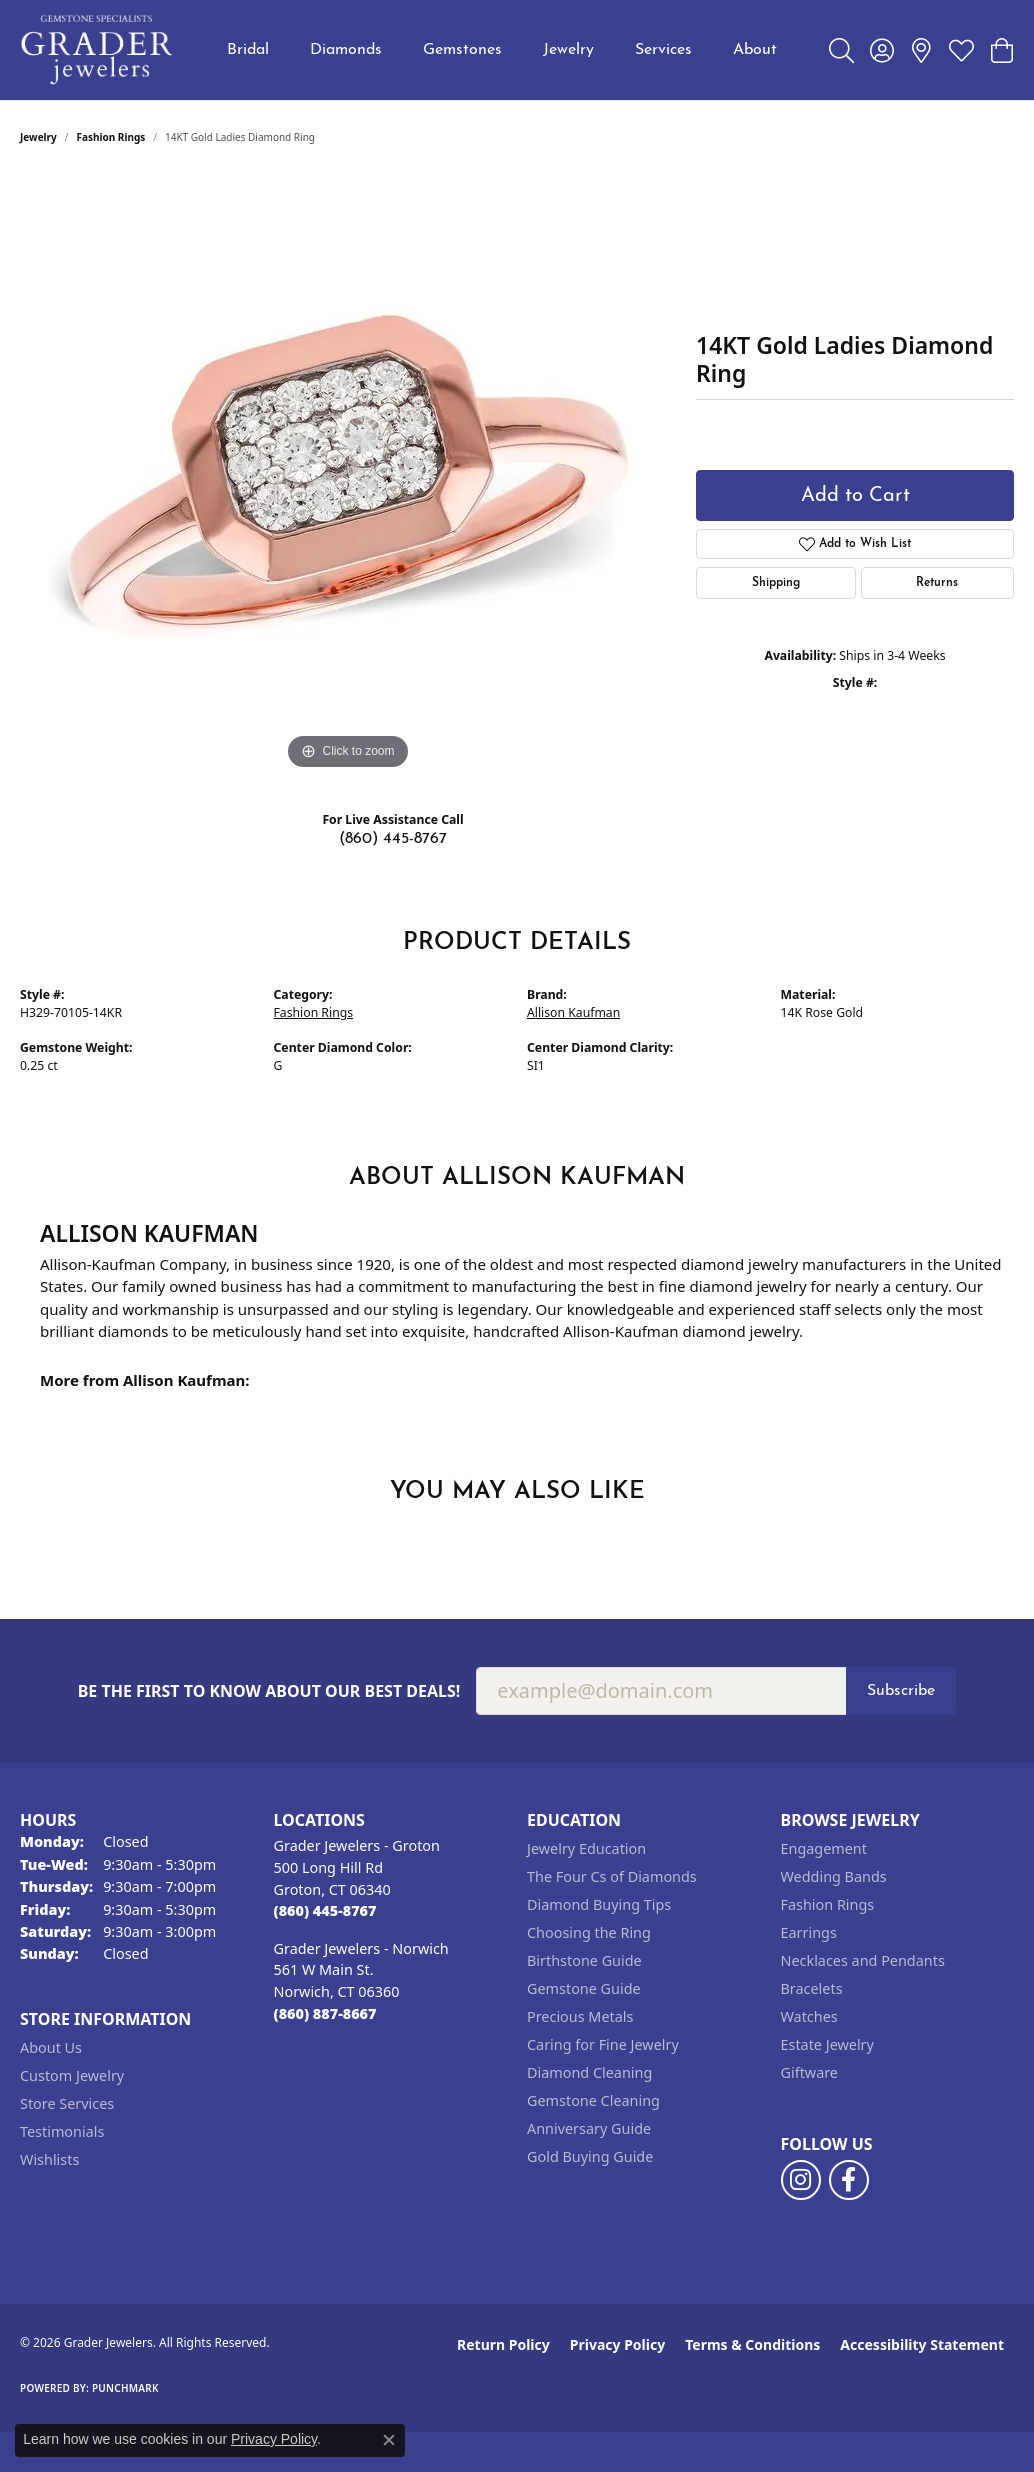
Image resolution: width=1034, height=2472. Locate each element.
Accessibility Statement (922, 2344)
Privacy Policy (617, 2344)
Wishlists (49, 2159)
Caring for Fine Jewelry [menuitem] (603, 2044)
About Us (51, 2047)
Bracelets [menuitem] (812, 1988)
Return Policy (503, 2344)
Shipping (776, 583)
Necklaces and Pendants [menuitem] (863, 1960)
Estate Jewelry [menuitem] (827, 2044)
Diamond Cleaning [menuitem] (589, 2072)
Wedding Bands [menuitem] (834, 1876)
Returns (937, 583)
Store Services (67, 2103)
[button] (841, 50)
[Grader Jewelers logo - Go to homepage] (97, 50)
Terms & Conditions (752, 2344)
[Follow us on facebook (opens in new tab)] (849, 2180)
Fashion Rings (111, 137)
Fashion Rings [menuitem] (828, 1904)
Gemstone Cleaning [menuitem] (593, 2100)
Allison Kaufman (573, 1012)
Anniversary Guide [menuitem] (589, 2128)
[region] (348, 475)
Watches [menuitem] (809, 2016)
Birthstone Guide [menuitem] (584, 1960)
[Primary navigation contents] (502, 50)
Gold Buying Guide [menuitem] (590, 2156)
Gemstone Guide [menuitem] (584, 1988)
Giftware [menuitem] (810, 2072)
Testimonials (62, 2131)
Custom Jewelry (72, 2075)
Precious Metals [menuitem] (580, 2016)
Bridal (248, 50)
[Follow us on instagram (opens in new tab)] (801, 2180)
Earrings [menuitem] (809, 1932)
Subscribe (901, 1691)
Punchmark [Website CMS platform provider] (125, 2388)
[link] (921, 50)
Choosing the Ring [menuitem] (589, 1932)
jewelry (38, 137)
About (755, 50)
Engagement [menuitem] (824, 1848)
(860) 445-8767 (393, 839)
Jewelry (568, 50)
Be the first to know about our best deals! (269, 1691)
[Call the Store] (325, 1910)
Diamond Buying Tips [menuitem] (599, 1904)
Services (663, 50)
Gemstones (462, 50)
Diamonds (346, 50)
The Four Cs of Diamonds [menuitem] (612, 1876)
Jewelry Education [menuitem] (586, 1848)
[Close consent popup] (389, 2440)
